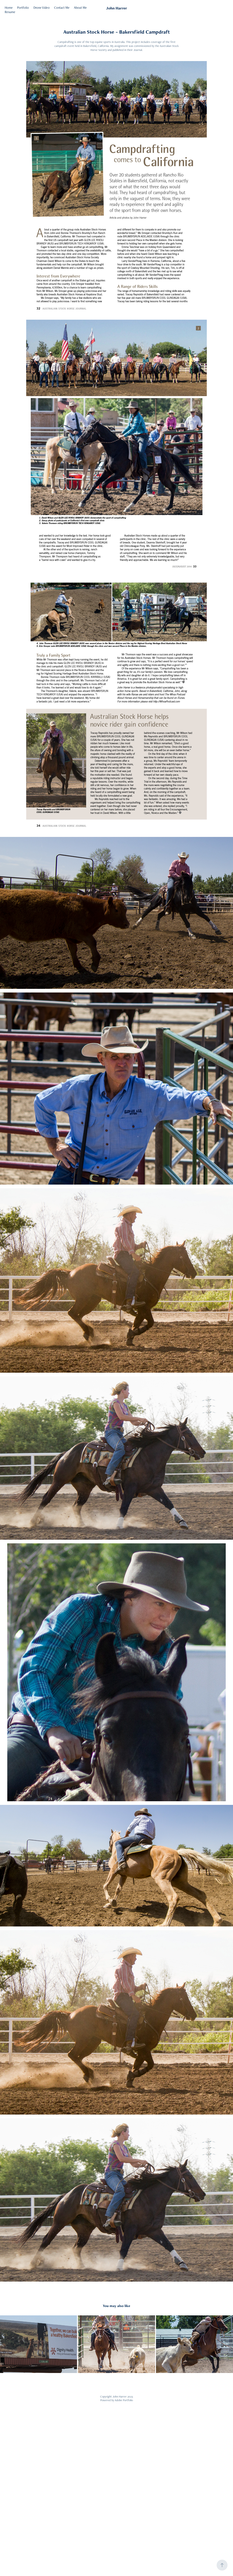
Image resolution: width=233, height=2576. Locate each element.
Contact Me (62, 7)
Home (9, 7)
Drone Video (41, 7)
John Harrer (116, 8)
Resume (10, 12)
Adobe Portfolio (124, 2400)
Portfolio (23, 7)
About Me (80, 7)
